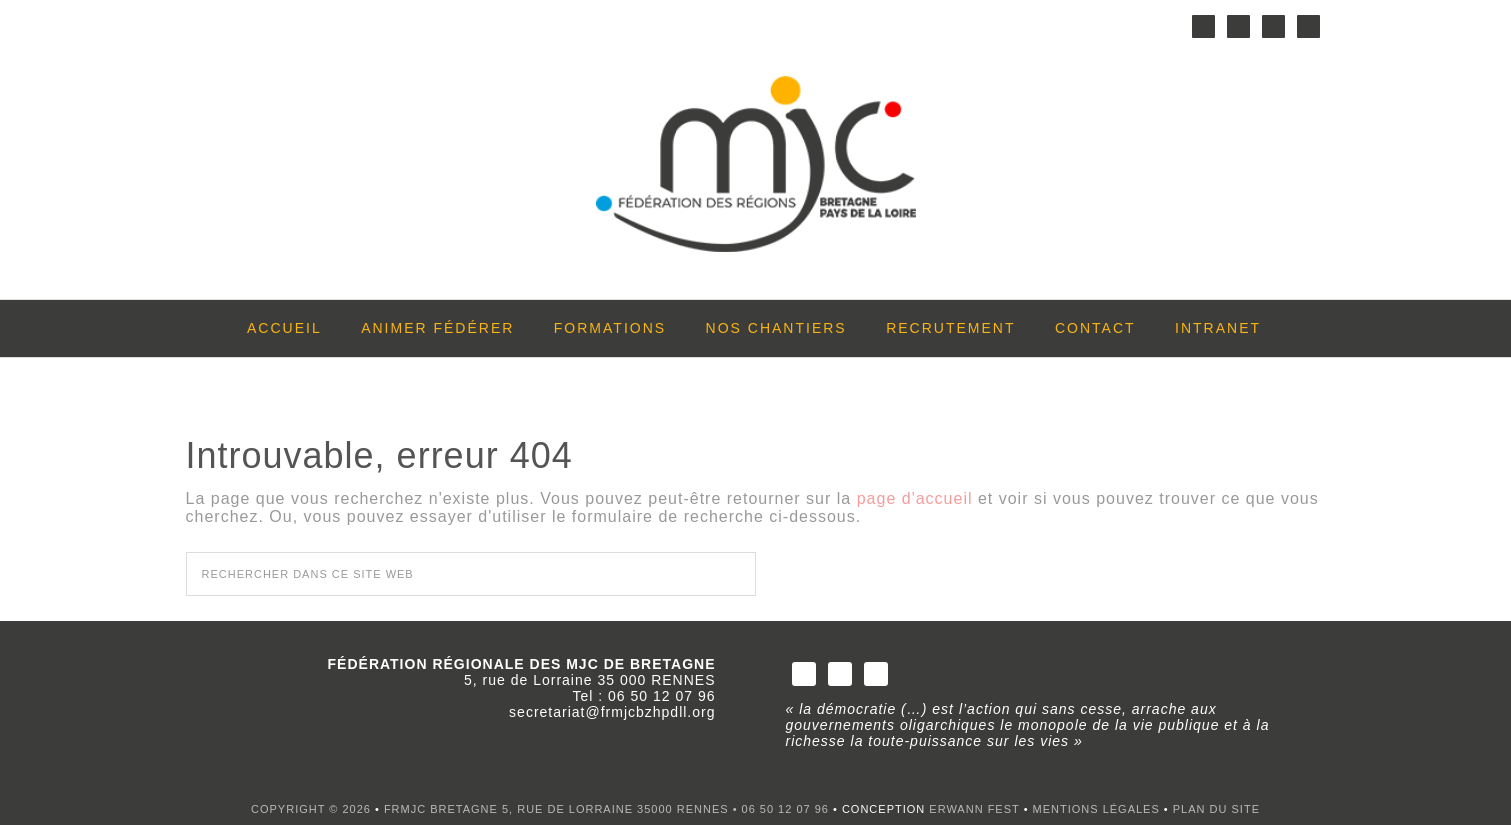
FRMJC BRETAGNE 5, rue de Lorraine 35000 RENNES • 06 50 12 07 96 (608, 809)
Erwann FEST (974, 809)
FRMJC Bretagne (756, 170)
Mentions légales (1096, 809)
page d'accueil (915, 498)
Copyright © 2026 (311, 809)
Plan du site (1216, 809)
